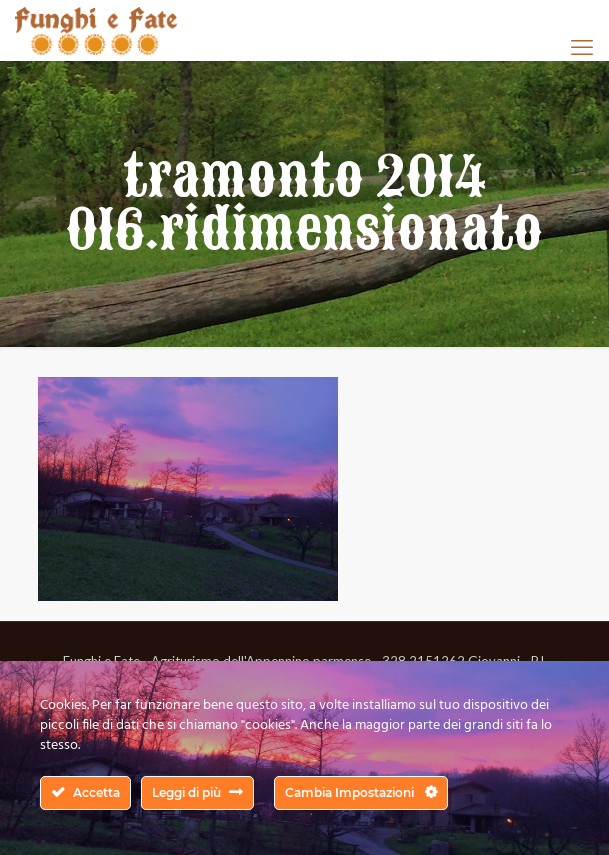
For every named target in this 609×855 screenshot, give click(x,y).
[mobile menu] (582, 47)
